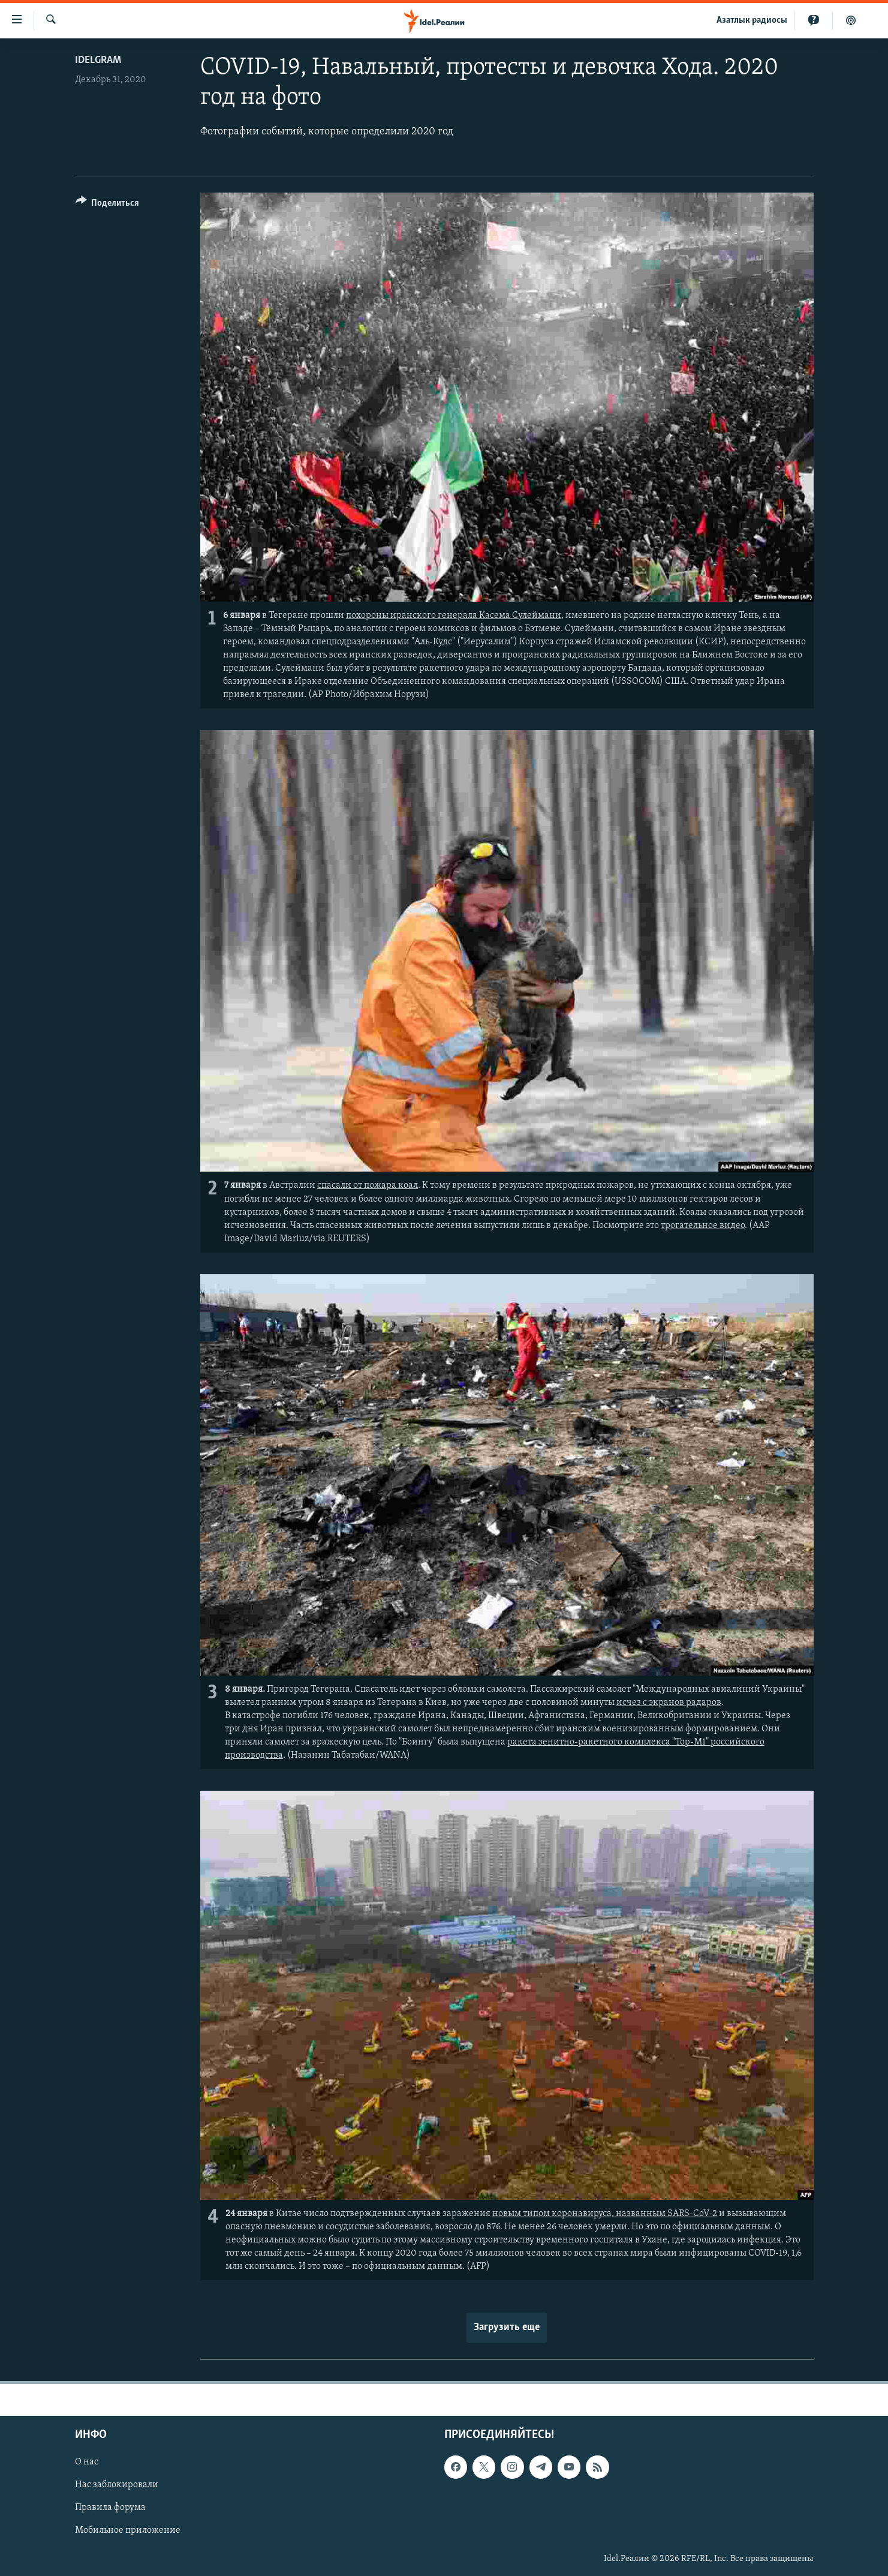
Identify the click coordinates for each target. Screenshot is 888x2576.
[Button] (108, 205)
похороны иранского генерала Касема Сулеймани (453, 615)
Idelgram (98, 60)
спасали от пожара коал (367, 1185)
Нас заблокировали (116, 2485)
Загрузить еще (507, 2327)
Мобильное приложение (127, 2530)
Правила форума (110, 2507)
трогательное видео (703, 1225)
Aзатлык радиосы (752, 20)
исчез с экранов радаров (668, 1702)
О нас (86, 2462)
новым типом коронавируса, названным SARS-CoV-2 (604, 2213)
